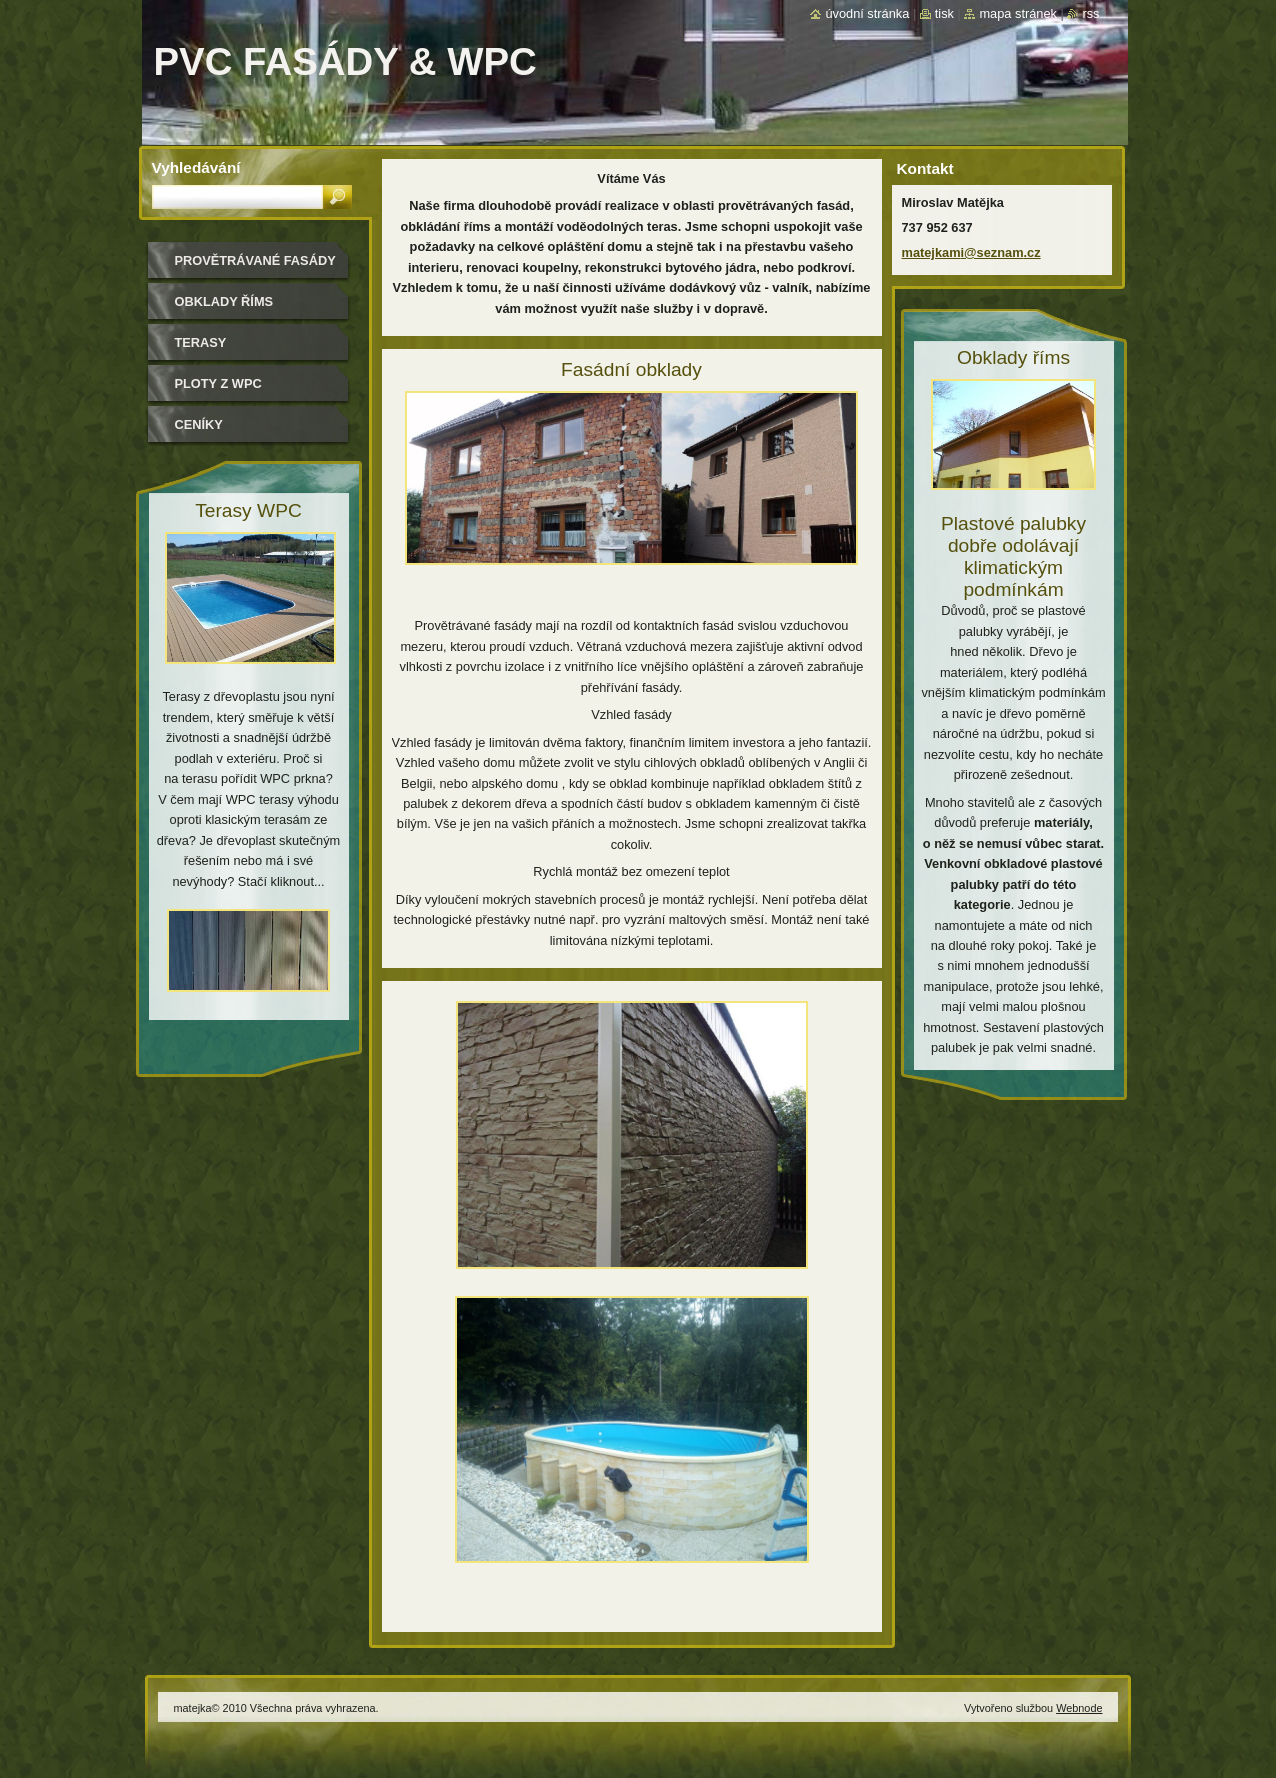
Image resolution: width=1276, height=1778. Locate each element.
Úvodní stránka (867, 13)
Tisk (944, 13)
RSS (1090, 13)
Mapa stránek (1018, 13)
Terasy (201, 342)
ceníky (199, 424)
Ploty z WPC (218, 383)
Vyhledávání (196, 167)
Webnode (1079, 1708)
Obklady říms (224, 301)
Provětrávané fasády (255, 260)
